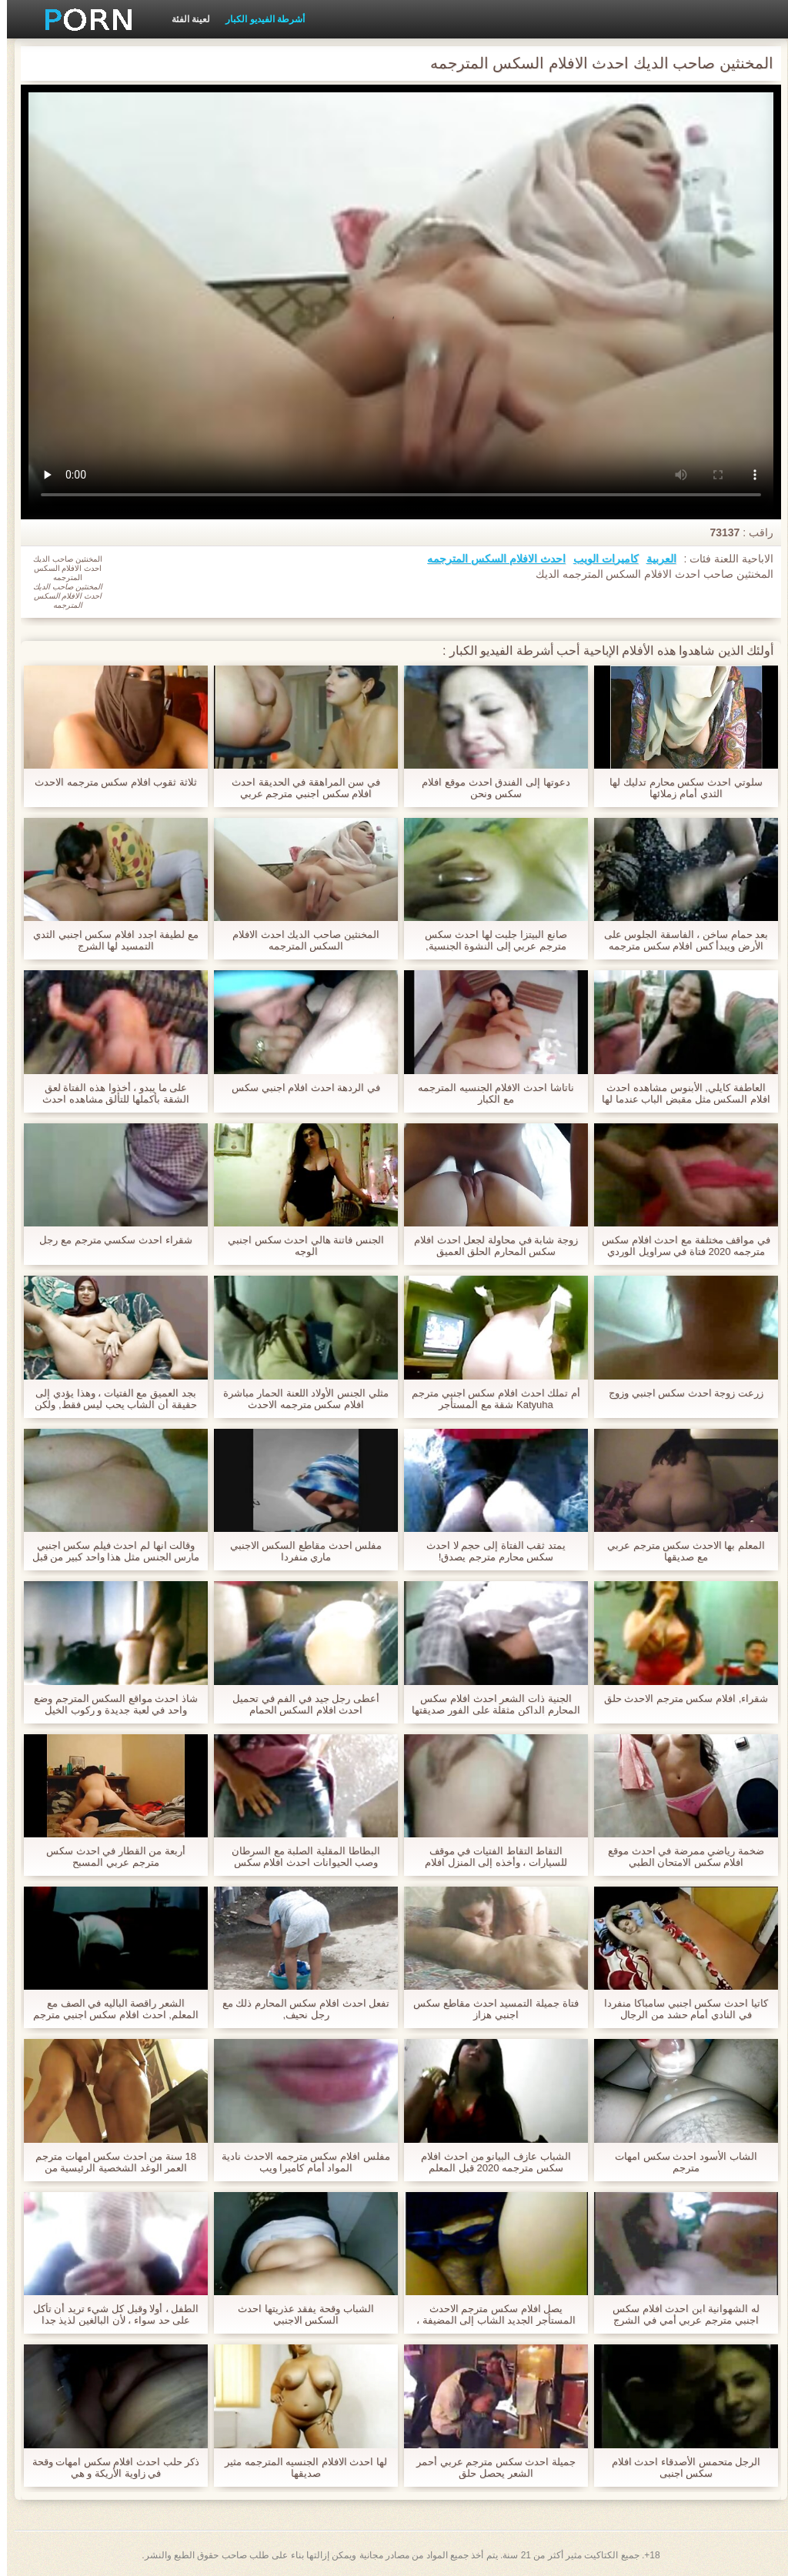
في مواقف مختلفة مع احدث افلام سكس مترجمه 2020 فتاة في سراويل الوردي (679, 1245)
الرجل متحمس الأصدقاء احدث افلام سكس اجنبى (679, 2467)
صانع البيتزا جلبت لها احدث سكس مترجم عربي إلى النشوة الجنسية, (488, 940)
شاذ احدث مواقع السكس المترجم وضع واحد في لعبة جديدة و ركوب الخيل (109, 1704)
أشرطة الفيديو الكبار (258, 19)
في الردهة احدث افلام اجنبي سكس (299, 1087)
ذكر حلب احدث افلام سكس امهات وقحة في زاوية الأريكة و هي (109, 2467)
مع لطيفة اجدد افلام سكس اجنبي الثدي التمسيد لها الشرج (109, 940)
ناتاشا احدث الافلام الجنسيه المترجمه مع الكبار (488, 1093)
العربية (654, 558)
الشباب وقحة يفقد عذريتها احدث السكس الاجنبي (298, 2314)
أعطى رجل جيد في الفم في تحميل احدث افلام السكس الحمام (298, 1704)
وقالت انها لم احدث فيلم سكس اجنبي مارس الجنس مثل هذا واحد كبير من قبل (108, 1551)
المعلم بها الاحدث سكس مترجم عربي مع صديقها (679, 1551)
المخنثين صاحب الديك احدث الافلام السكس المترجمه (298, 940)
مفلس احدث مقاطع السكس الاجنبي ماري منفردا (299, 1551)
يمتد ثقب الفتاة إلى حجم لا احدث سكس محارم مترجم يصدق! (489, 1551)
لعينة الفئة (184, 19)
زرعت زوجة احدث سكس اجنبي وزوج (679, 1393)
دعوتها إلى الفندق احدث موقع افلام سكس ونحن (489, 787)
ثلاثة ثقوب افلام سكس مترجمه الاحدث (109, 782)
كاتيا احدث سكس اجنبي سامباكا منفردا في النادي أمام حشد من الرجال (678, 2008)
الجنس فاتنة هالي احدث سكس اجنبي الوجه (299, 1245)
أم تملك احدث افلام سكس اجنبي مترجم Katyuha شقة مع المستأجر (489, 1398)
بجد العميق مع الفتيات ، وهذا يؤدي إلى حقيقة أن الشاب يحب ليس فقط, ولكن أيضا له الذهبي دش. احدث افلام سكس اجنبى (108, 1398)
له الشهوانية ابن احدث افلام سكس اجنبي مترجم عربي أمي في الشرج (679, 2314)
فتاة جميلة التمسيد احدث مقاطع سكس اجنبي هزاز (488, 2008)
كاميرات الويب (599, 558)
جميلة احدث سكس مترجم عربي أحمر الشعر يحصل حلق (489, 2467)
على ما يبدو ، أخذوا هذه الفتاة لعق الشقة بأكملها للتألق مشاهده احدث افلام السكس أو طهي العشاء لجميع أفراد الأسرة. (108, 1093)
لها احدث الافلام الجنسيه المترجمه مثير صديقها (299, 2467)
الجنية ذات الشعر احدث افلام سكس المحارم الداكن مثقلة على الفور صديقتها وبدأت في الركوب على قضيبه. (489, 1704)
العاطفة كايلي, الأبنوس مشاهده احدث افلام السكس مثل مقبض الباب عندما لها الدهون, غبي (679, 1093)
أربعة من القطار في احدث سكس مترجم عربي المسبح (109, 1856)
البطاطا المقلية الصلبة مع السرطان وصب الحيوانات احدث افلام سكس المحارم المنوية (298, 1856)
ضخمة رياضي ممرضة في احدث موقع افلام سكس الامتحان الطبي (679, 1856)
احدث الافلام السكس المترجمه (489, 558)
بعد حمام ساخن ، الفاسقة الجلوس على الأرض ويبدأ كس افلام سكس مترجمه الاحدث (679, 940)
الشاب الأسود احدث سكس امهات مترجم (679, 2162)
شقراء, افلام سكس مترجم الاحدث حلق (679, 1698)
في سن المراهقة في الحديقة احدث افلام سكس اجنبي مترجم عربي (299, 787)
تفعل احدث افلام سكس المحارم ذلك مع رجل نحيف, (299, 2008)
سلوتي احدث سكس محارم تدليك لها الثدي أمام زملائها (679, 787)
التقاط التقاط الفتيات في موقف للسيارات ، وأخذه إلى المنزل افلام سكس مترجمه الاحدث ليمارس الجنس (489, 1856)
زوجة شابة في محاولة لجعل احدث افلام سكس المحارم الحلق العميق (489, 1245)
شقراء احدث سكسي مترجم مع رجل (108, 1240)
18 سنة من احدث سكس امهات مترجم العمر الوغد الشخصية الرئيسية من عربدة (108, 2162)
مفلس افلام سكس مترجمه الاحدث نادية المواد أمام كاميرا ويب (298, 2162)
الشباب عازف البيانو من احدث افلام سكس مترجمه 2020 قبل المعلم (488, 2162)
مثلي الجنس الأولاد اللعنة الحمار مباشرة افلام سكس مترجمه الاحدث (298, 1398)
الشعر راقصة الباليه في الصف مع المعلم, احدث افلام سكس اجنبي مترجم (109, 2008)
